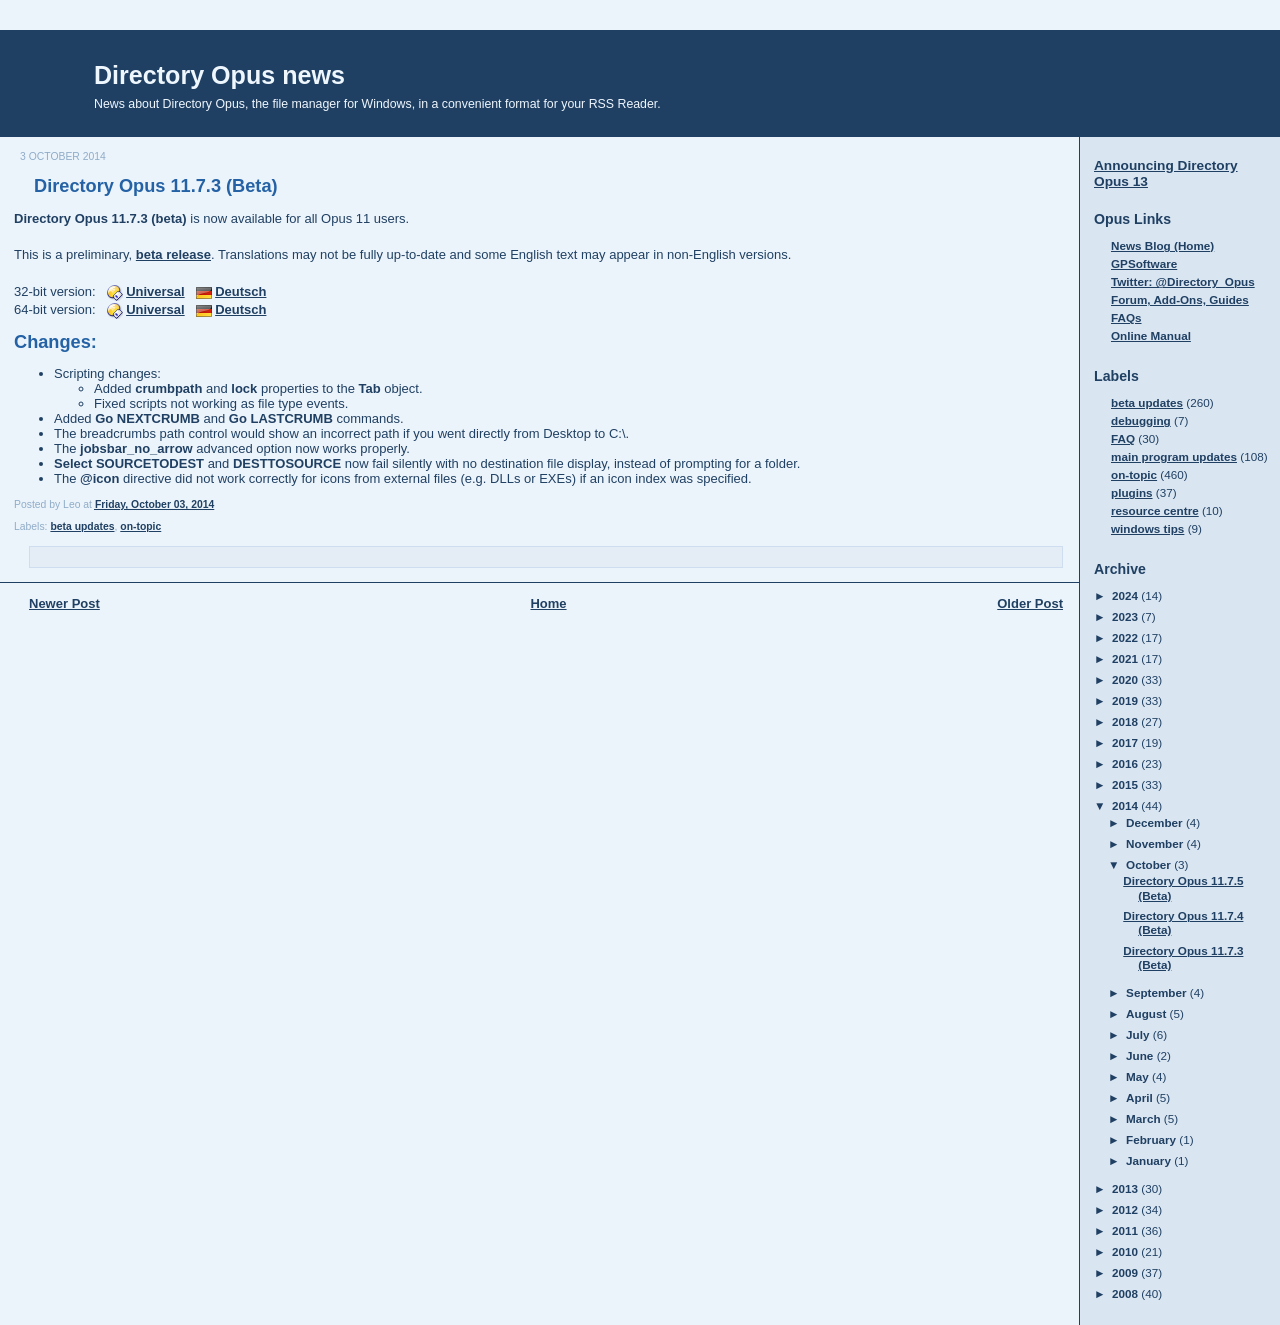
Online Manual (1151, 335)
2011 (1126, 1230)
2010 (1126, 1251)
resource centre (1155, 510)
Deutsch (240, 291)
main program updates (1174, 456)
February (1152, 1139)
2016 (1126, 763)
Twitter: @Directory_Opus (1183, 281)
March (1145, 1118)
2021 (1126, 658)
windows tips (1147, 528)
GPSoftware (1144, 263)
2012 (1126, 1209)
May (1139, 1076)
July (1139, 1034)
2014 (1126, 805)
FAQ (1123, 438)
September (1158, 992)
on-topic (140, 526)
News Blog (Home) (1162, 245)
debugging (1141, 420)
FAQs (1126, 317)
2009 (1126, 1272)
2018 (1126, 721)
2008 (1126, 1293)
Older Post (1030, 603)
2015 (1126, 784)
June (1141, 1055)
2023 (1126, 616)
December (1156, 822)
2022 (1126, 637)
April (1141, 1097)
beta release (173, 254)
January (1150, 1160)
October (1150, 864)
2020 (1126, 679)
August (1148, 1013)
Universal (155, 291)
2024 (1126, 595)
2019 (1126, 700)
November (1156, 843)
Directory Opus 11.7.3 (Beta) (156, 186)
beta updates (82, 526)
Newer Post (64, 603)
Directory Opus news (219, 75)
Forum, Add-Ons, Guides (1180, 299)
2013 (1126, 1188)
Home (548, 603)
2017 (1126, 742)
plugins (1132, 492)
